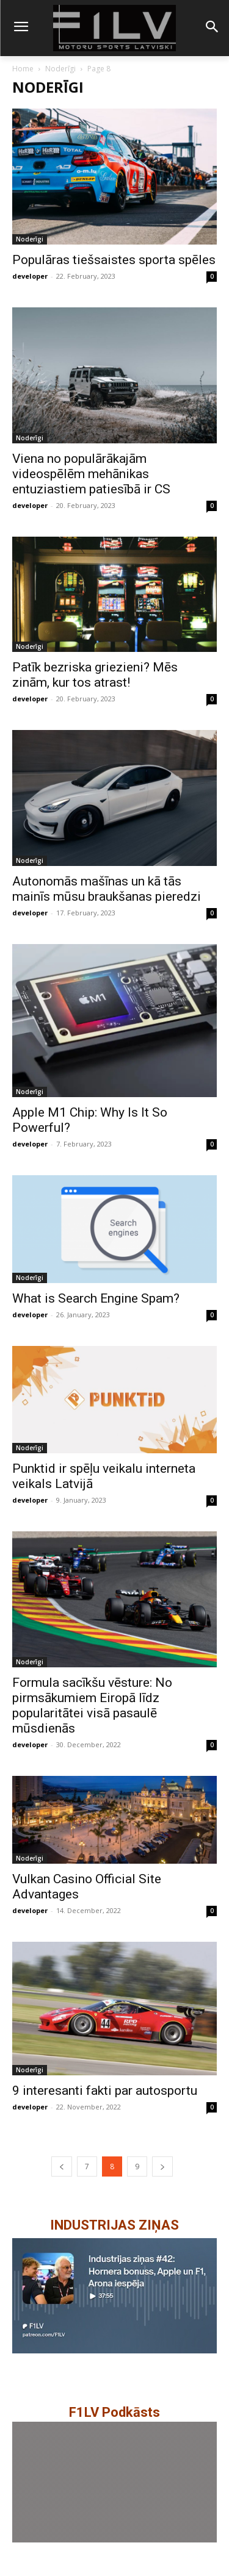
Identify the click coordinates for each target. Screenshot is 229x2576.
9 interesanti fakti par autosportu (104, 2090)
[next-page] (162, 2166)
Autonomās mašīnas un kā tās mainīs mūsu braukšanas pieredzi (106, 889)
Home (23, 68)
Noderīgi (60, 68)
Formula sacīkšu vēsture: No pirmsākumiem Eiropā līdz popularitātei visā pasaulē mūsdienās (92, 1705)
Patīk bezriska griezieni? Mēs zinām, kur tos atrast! (95, 675)
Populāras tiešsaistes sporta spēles (114, 259)
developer (30, 276)
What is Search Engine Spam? (96, 1298)
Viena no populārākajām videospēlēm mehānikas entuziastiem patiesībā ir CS (91, 473)
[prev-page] (61, 2166)
